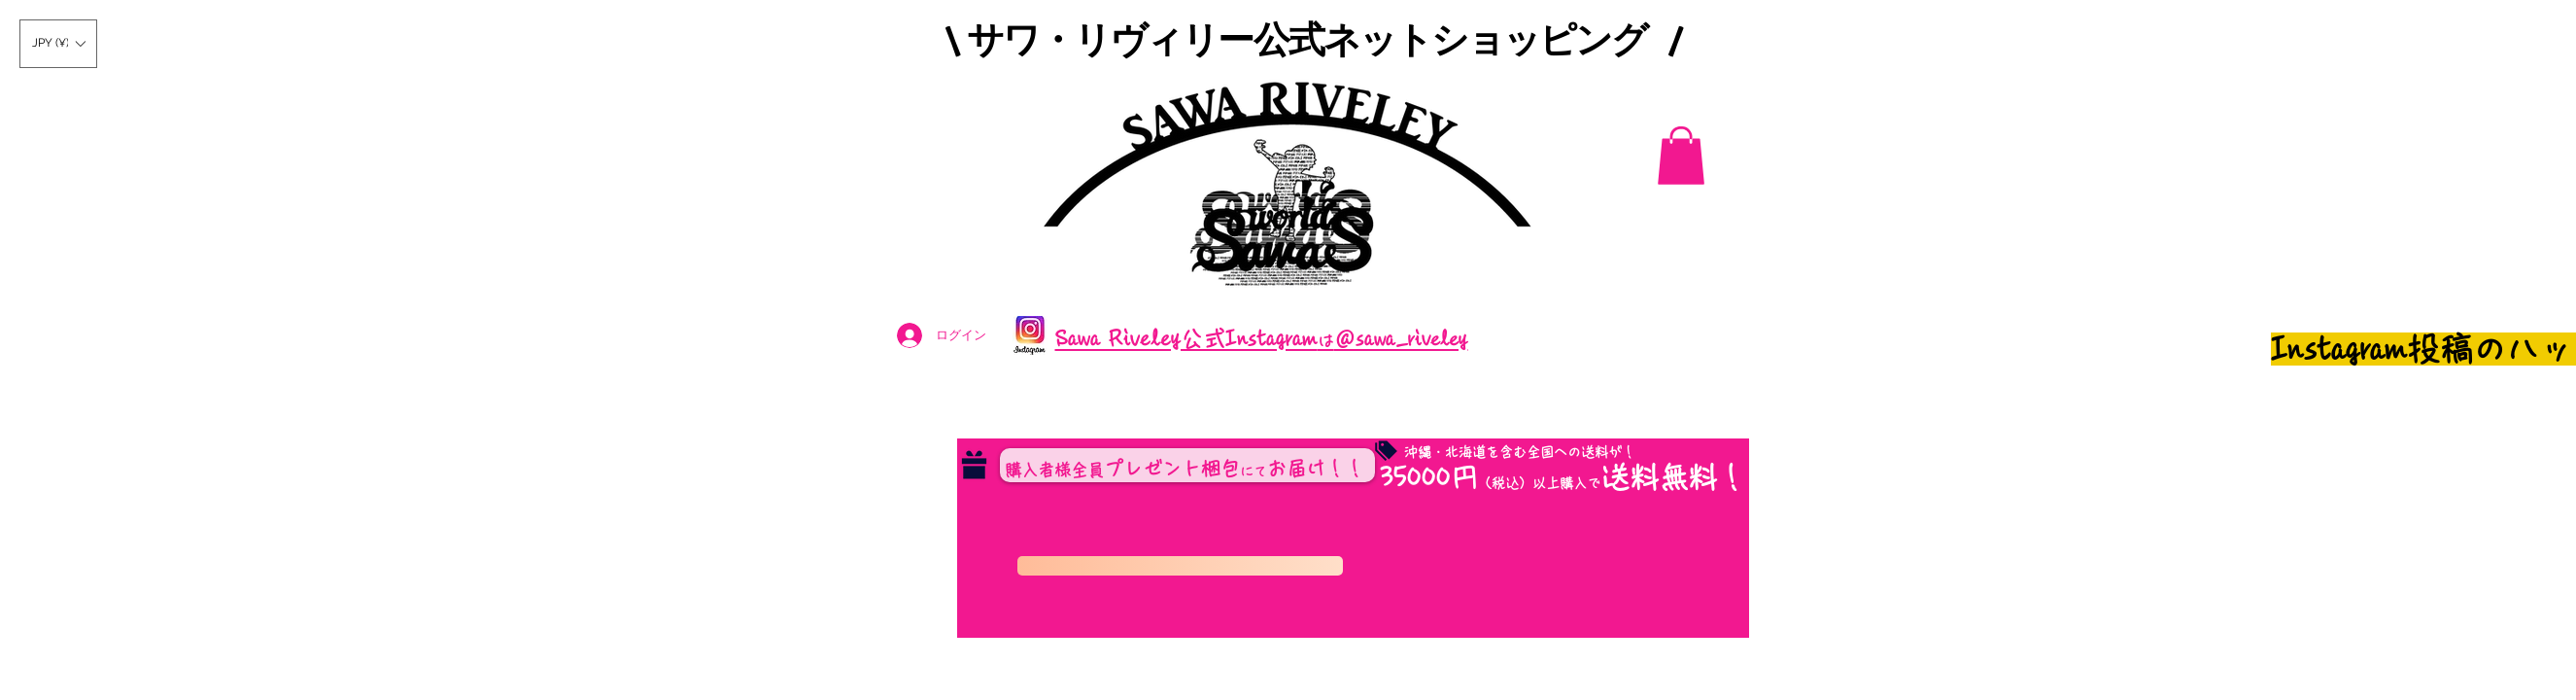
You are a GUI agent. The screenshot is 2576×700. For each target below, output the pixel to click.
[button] (58, 43)
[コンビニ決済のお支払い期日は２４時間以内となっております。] (1180, 566)
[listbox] (58, 43)
